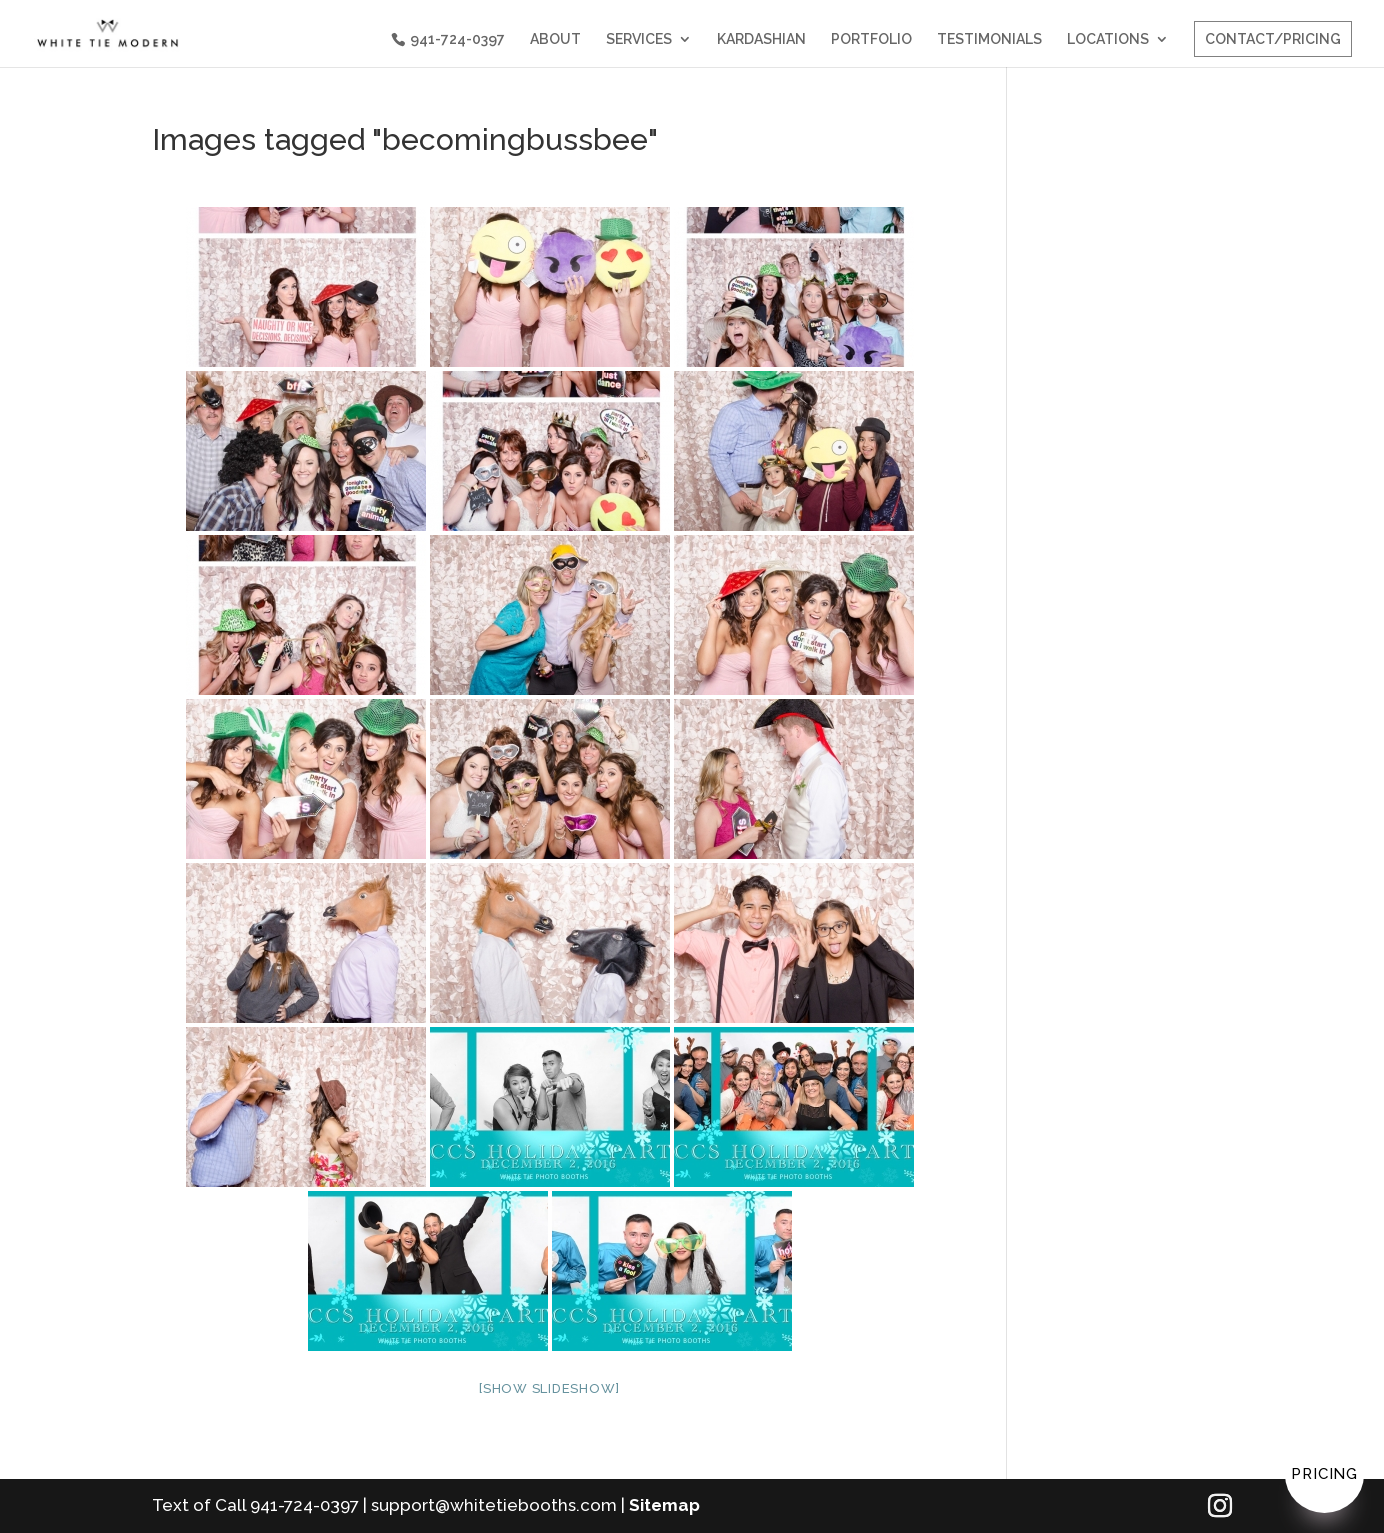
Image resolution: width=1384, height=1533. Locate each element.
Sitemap (664, 1505)
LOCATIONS (1108, 39)
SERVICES (639, 39)
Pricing (1324, 1474)
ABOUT (555, 39)
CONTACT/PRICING (1273, 39)
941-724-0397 (457, 39)
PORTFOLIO (871, 39)
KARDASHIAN (761, 39)
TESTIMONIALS (989, 39)
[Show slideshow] (549, 1388)
